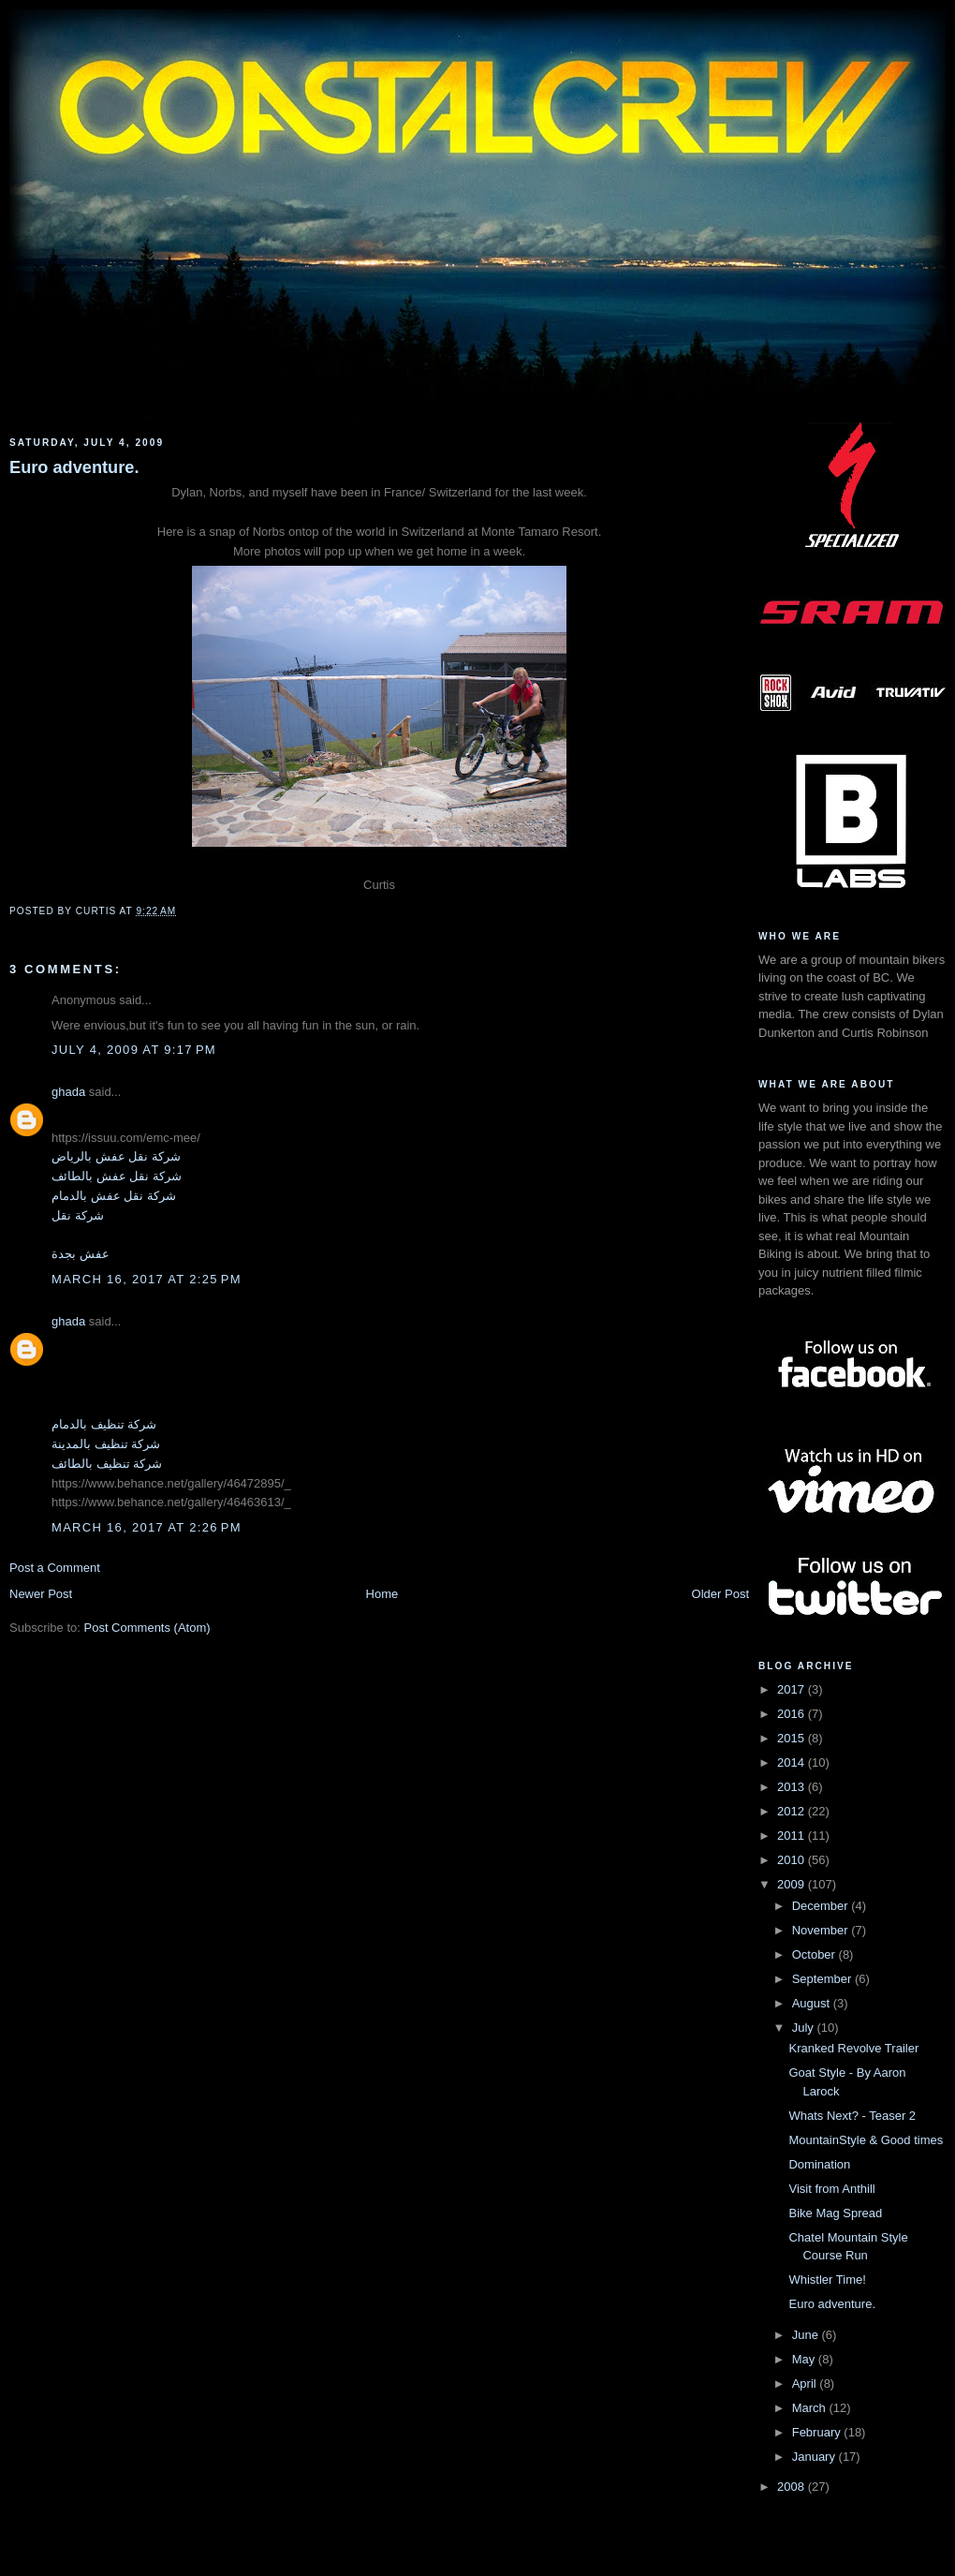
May (805, 2359)
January (815, 2457)
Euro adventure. (74, 467)
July (804, 2028)
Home (382, 1594)
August (812, 2003)
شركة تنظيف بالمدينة (105, 1444)
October (815, 1954)
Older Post (720, 1594)
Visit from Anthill (831, 2189)
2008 (792, 2487)
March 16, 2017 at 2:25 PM (146, 1279)
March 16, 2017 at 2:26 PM (146, 1527)
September (823, 1979)
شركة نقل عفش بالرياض (116, 1156)
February (818, 2432)
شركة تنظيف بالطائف (106, 1464)
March (811, 2408)
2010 (792, 1860)
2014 (792, 1762)
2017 (792, 1689)
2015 (792, 1738)
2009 (792, 1884)
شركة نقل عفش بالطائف (116, 1176)
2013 (792, 1787)
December (822, 1906)
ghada (68, 1092)
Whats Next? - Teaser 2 (852, 2116)
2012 (792, 1811)
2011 (792, 1835)
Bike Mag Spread (835, 2213)
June (807, 2335)
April (806, 2383)
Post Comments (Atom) (147, 1628)
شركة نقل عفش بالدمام (113, 1196)
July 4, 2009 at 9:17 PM (133, 1050)
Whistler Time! (826, 2280)
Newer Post (40, 1594)
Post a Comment (54, 1568)
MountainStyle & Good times (865, 2140)
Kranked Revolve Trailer (853, 2048)
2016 (792, 1714)
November (822, 1930)
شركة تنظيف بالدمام (103, 1424)
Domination (819, 2164)
